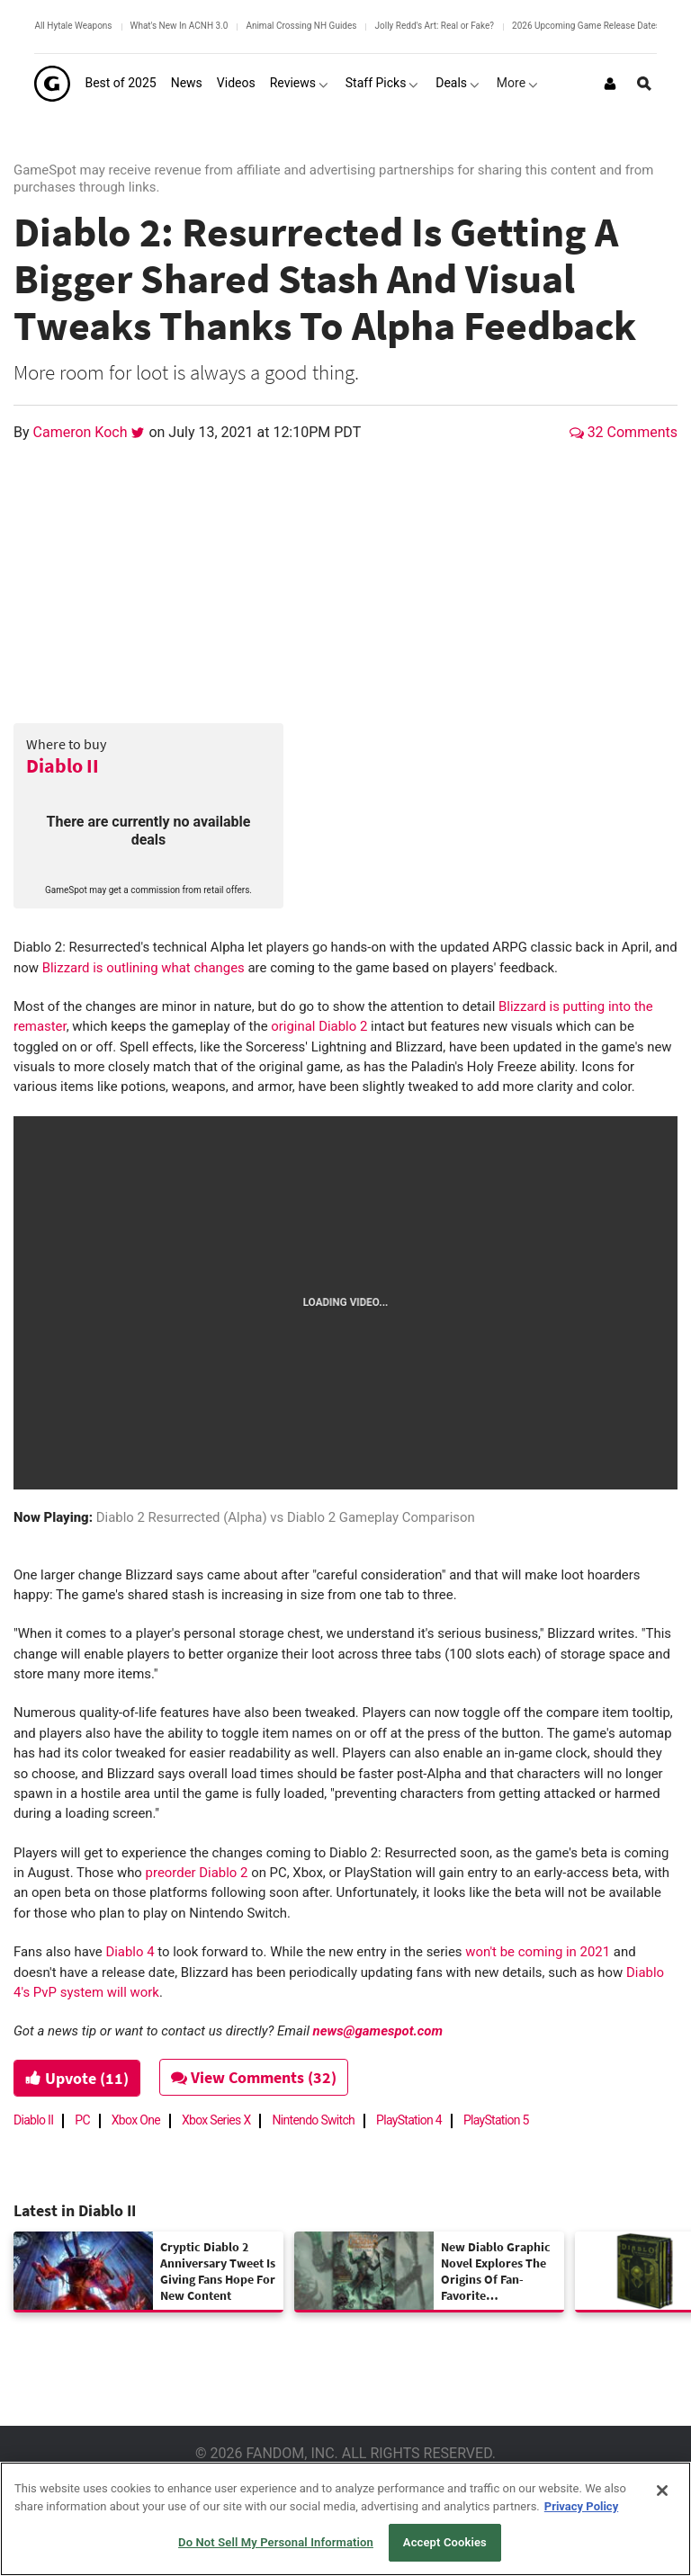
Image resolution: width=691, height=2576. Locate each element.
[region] (345, 2519)
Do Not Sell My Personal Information (275, 2542)
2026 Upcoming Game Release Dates (586, 26)
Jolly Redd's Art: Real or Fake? (434, 26)
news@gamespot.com (378, 2031)
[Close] (662, 2490)
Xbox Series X (216, 2120)
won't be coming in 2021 (537, 1952)
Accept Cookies (445, 2542)
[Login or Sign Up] (610, 83)
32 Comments (624, 432)
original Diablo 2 (319, 1026)
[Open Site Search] (644, 83)
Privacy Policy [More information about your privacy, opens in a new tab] (581, 2506)
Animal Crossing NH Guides (301, 26)
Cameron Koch (82, 432)
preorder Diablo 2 (197, 1873)
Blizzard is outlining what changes (143, 968)
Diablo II (62, 765)
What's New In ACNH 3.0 (179, 26)
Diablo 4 (129, 1952)
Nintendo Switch (313, 2120)
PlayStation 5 (496, 2120)
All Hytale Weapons (73, 26)
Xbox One (136, 2120)
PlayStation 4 (409, 2120)
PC (82, 2120)
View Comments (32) (254, 2077)
